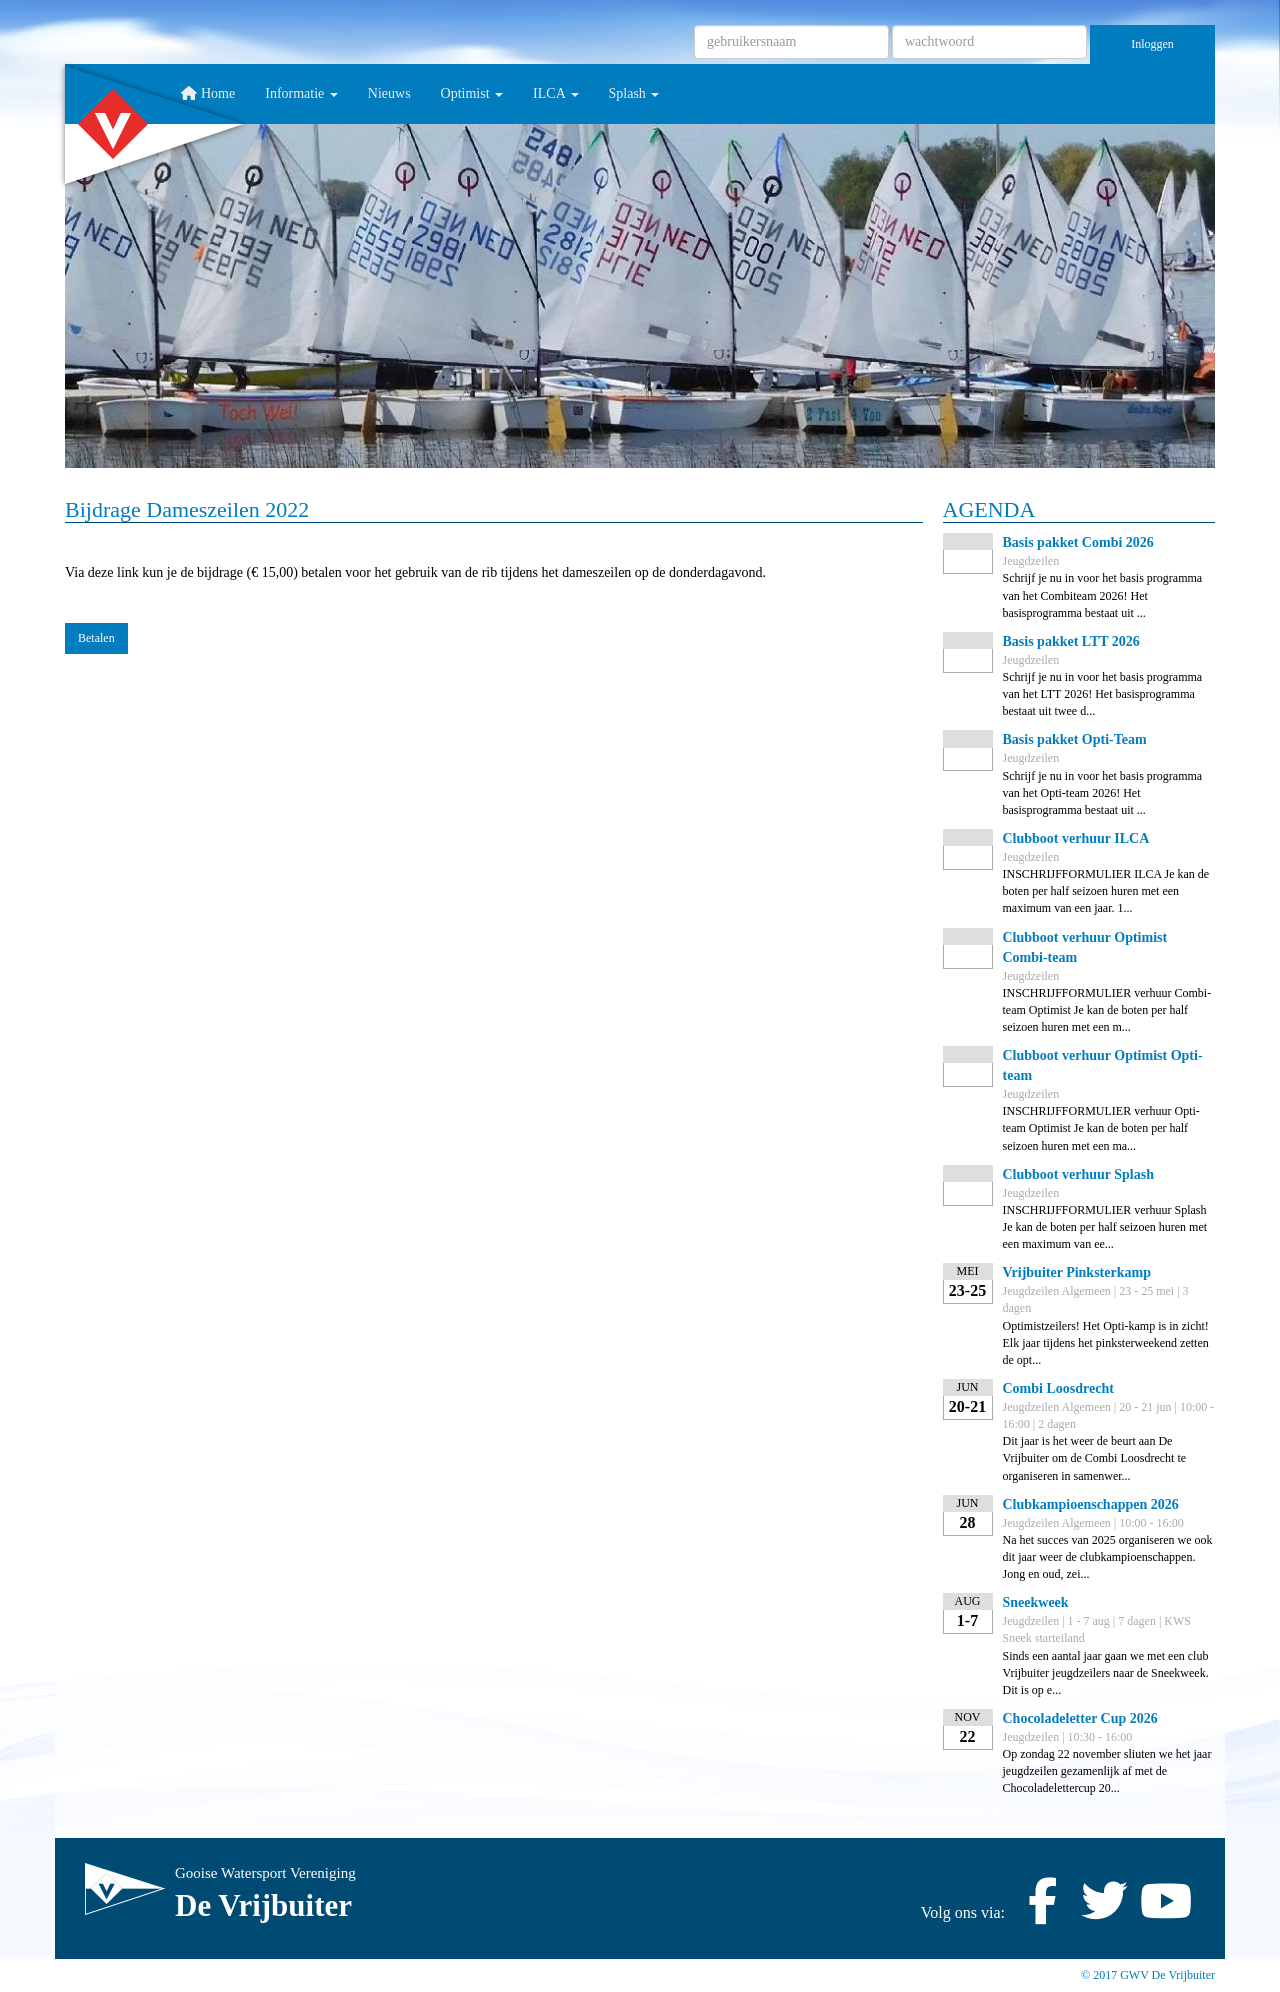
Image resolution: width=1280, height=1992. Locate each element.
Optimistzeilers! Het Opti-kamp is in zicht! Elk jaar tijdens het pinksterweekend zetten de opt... (1106, 1343)
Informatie (301, 93)
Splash (634, 93)
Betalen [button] (96, 638)
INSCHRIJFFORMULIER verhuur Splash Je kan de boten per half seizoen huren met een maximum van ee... (1105, 1227)
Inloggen (1152, 44)
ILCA (555, 93)
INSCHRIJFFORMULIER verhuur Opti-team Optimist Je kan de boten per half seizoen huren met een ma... (1101, 1128)
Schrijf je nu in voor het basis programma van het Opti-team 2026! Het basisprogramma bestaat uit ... (1103, 793)
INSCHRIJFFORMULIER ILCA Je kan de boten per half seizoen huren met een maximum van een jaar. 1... (1106, 891)
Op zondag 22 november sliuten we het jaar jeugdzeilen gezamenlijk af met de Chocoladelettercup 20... (1107, 1771)
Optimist (472, 93)
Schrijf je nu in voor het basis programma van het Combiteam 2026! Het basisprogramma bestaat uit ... (1103, 595)
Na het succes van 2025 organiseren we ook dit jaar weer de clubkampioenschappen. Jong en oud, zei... (1108, 1557)
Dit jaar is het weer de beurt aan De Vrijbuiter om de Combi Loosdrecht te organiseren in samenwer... (1095, 1458)
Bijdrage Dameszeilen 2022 (187, 509)
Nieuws (389, 93)
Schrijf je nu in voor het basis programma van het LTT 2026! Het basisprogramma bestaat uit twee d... (1103, 694)
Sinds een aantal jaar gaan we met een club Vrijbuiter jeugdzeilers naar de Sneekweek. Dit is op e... (1106, 1673)
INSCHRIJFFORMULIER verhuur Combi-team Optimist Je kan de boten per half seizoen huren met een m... (1107, 1010)
